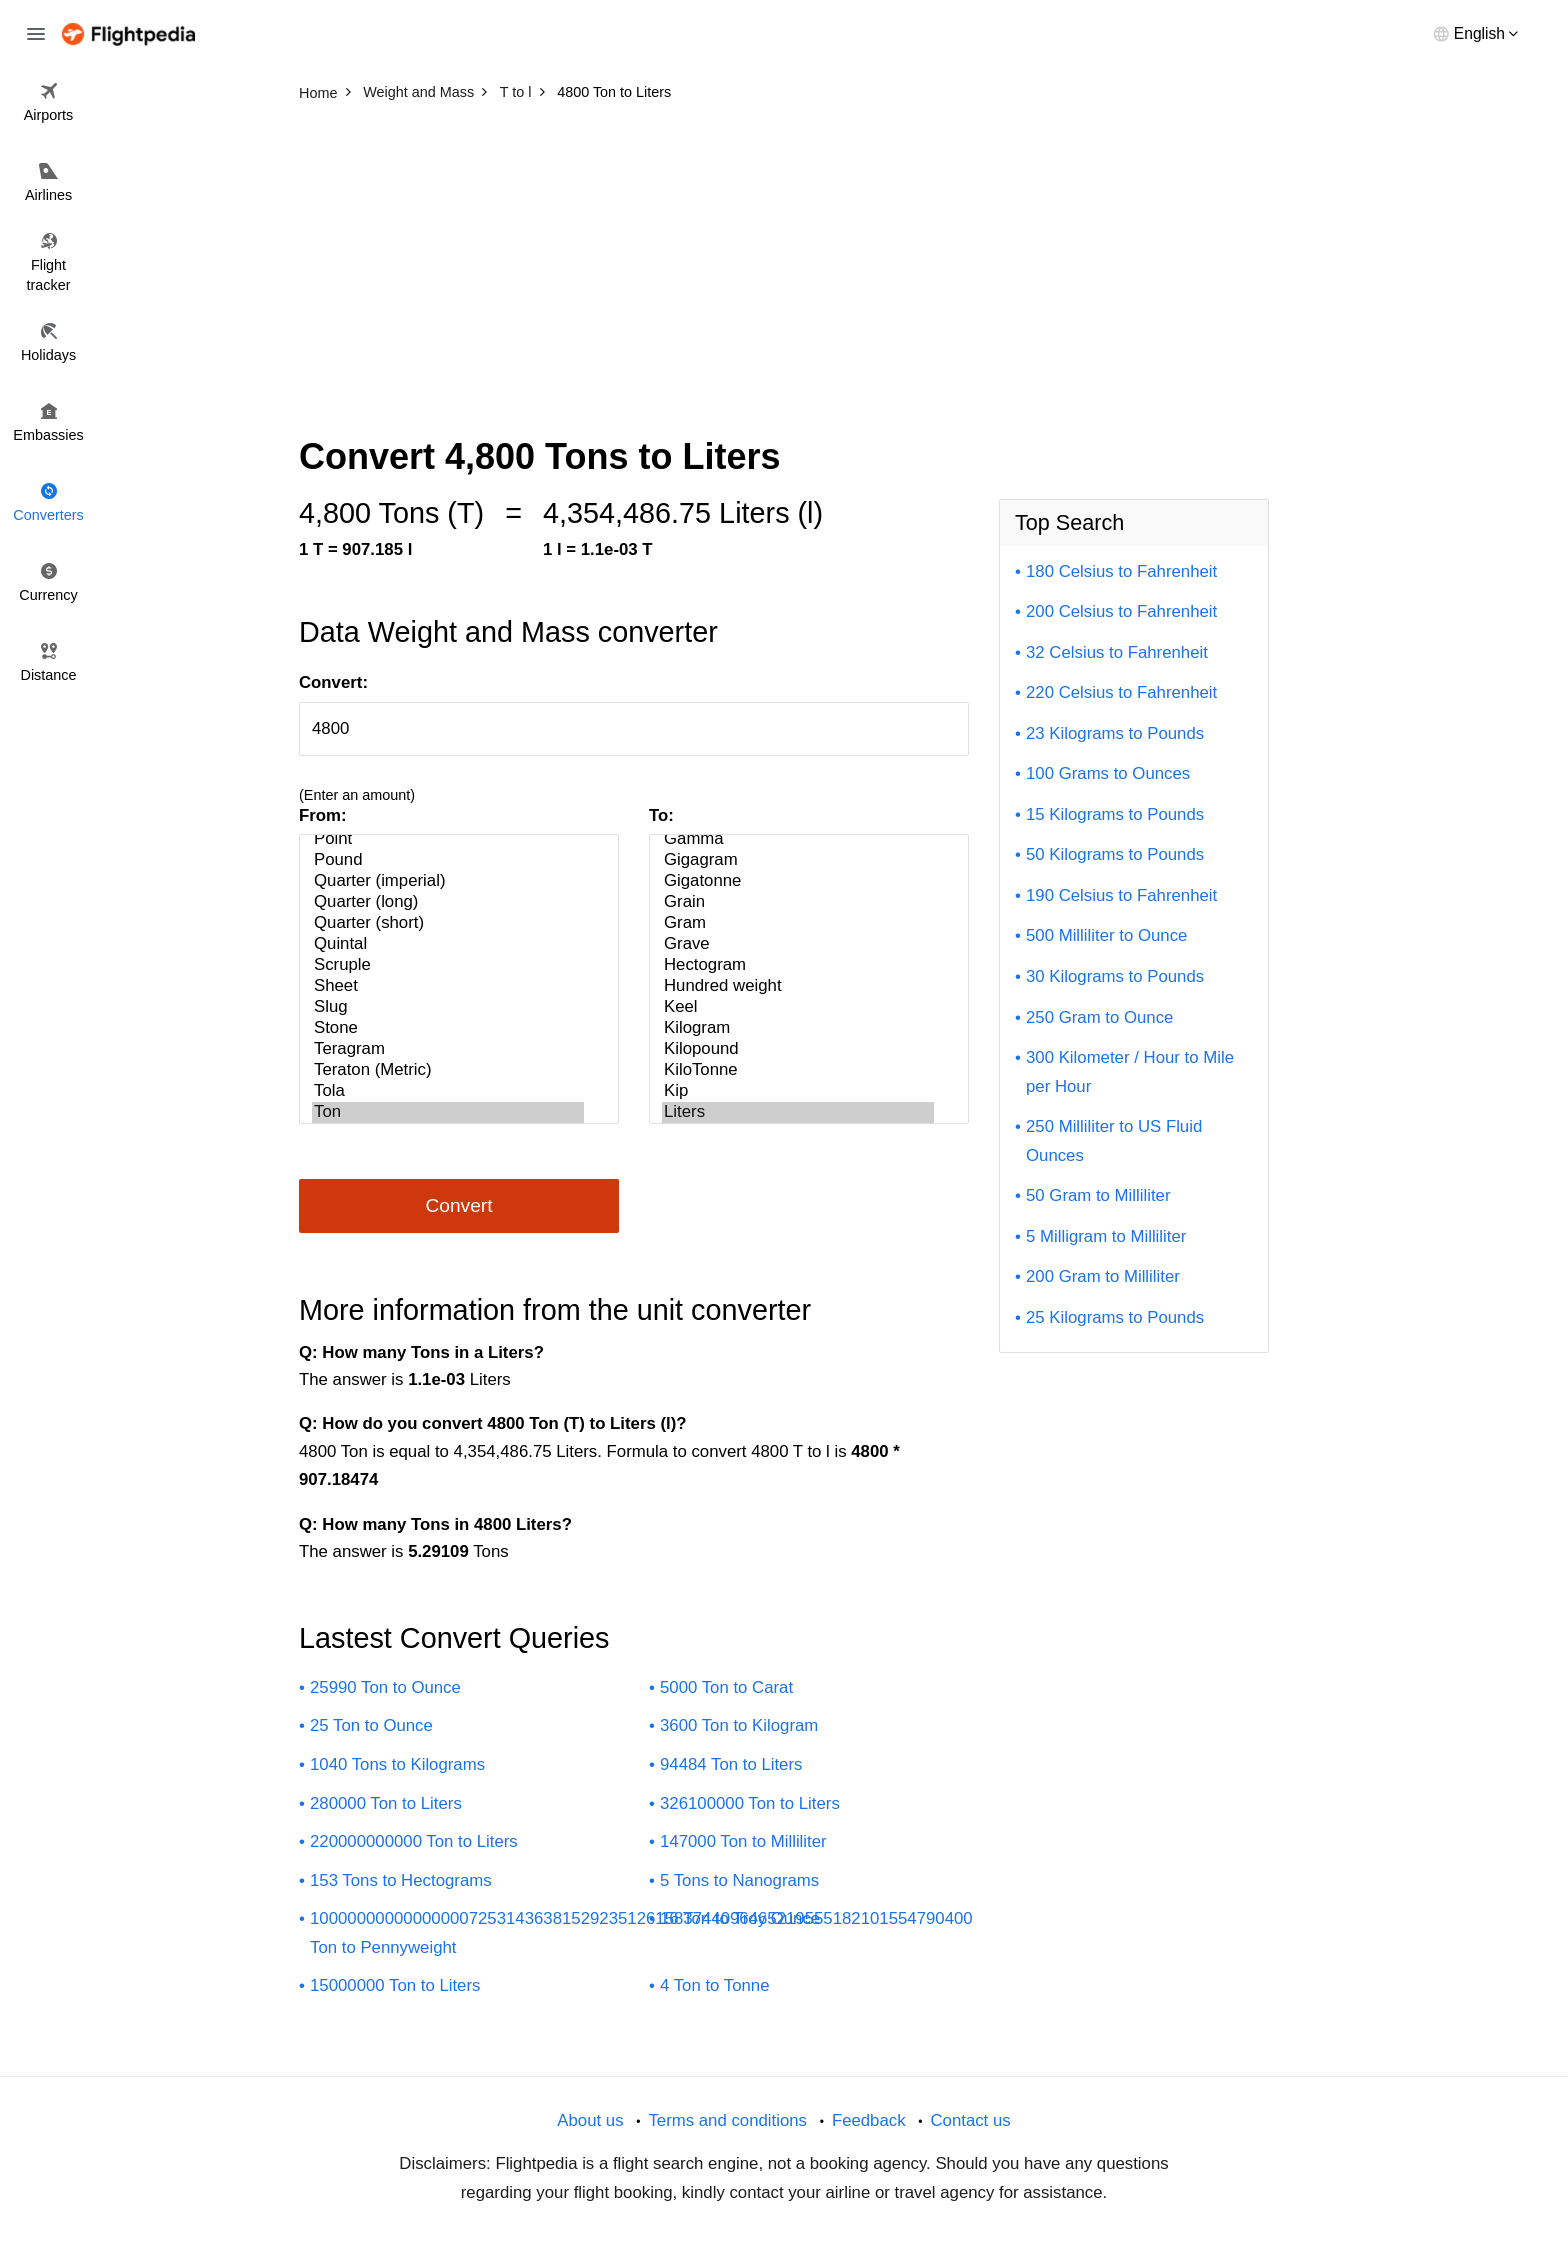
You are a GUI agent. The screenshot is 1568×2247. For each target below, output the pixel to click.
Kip (798, 1091)
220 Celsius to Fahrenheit (1121, 692)
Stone (448, 1028)
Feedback (869, 2120)
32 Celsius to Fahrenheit (1117, 652)
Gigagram (798, 860)
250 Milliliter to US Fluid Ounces (1114, 1141)
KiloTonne (798, 1070)
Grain (798, 902)
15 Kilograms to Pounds (1115, 814)
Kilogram (798, 1028)
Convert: (333, 682)
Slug (448, 1007)
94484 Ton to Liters (731, 1764)
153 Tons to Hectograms (401, 1880)
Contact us (970, 2120)
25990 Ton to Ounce (385, 1687)
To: (661, 815)
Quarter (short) (448, 923)
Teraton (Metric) (448, 1070)
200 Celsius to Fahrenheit (1121, 611)
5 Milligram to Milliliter (1106, 1236)
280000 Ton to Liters (386, 1803)
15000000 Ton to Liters (395, 1985)
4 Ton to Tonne (715, 1985)
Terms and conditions (727, 2120)
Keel (798, 1007)
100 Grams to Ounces (1108, 773)
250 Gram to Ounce (1099, 1017)
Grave (798, 944)
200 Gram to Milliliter (1103, 1276)
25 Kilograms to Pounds (1115, 1317)
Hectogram (798, 965)
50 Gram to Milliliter (1098, 1195)
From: (323, 815)
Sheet (448, 986)
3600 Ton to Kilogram (739, 1725)
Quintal (448, 944)
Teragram (448, 1049)
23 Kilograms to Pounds (1115, 733)
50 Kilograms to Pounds (1115, 854)
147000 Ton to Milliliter (743, 1841)
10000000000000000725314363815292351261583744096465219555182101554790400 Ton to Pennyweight (641, 1933)
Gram (798, 923)
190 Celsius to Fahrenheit (1121, 895)
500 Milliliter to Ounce (1106, 935)
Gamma (798, 839)
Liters (798, 1112)
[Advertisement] (784, 260)
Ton (448, 1112)
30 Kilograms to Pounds (1115, 976)
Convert (458, 1205)
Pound (448, 860)
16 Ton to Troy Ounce (740, 1918)
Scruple (448, 965)
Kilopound (798, 1049)
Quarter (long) (448, 902)
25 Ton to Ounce (371, 1725)
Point (448, 839)
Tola (448, 1091)
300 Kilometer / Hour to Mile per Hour (1130, 1072)
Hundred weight (798, 986)
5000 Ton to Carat (726, 1687)
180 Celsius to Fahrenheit (1121, 571)
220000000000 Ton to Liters (414, 1841)
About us (590, 2120)
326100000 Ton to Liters (750, 1803)
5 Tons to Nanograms (739, 1880)
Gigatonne (798, 881)
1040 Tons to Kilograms (397, 1764)
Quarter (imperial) (448, 881)
